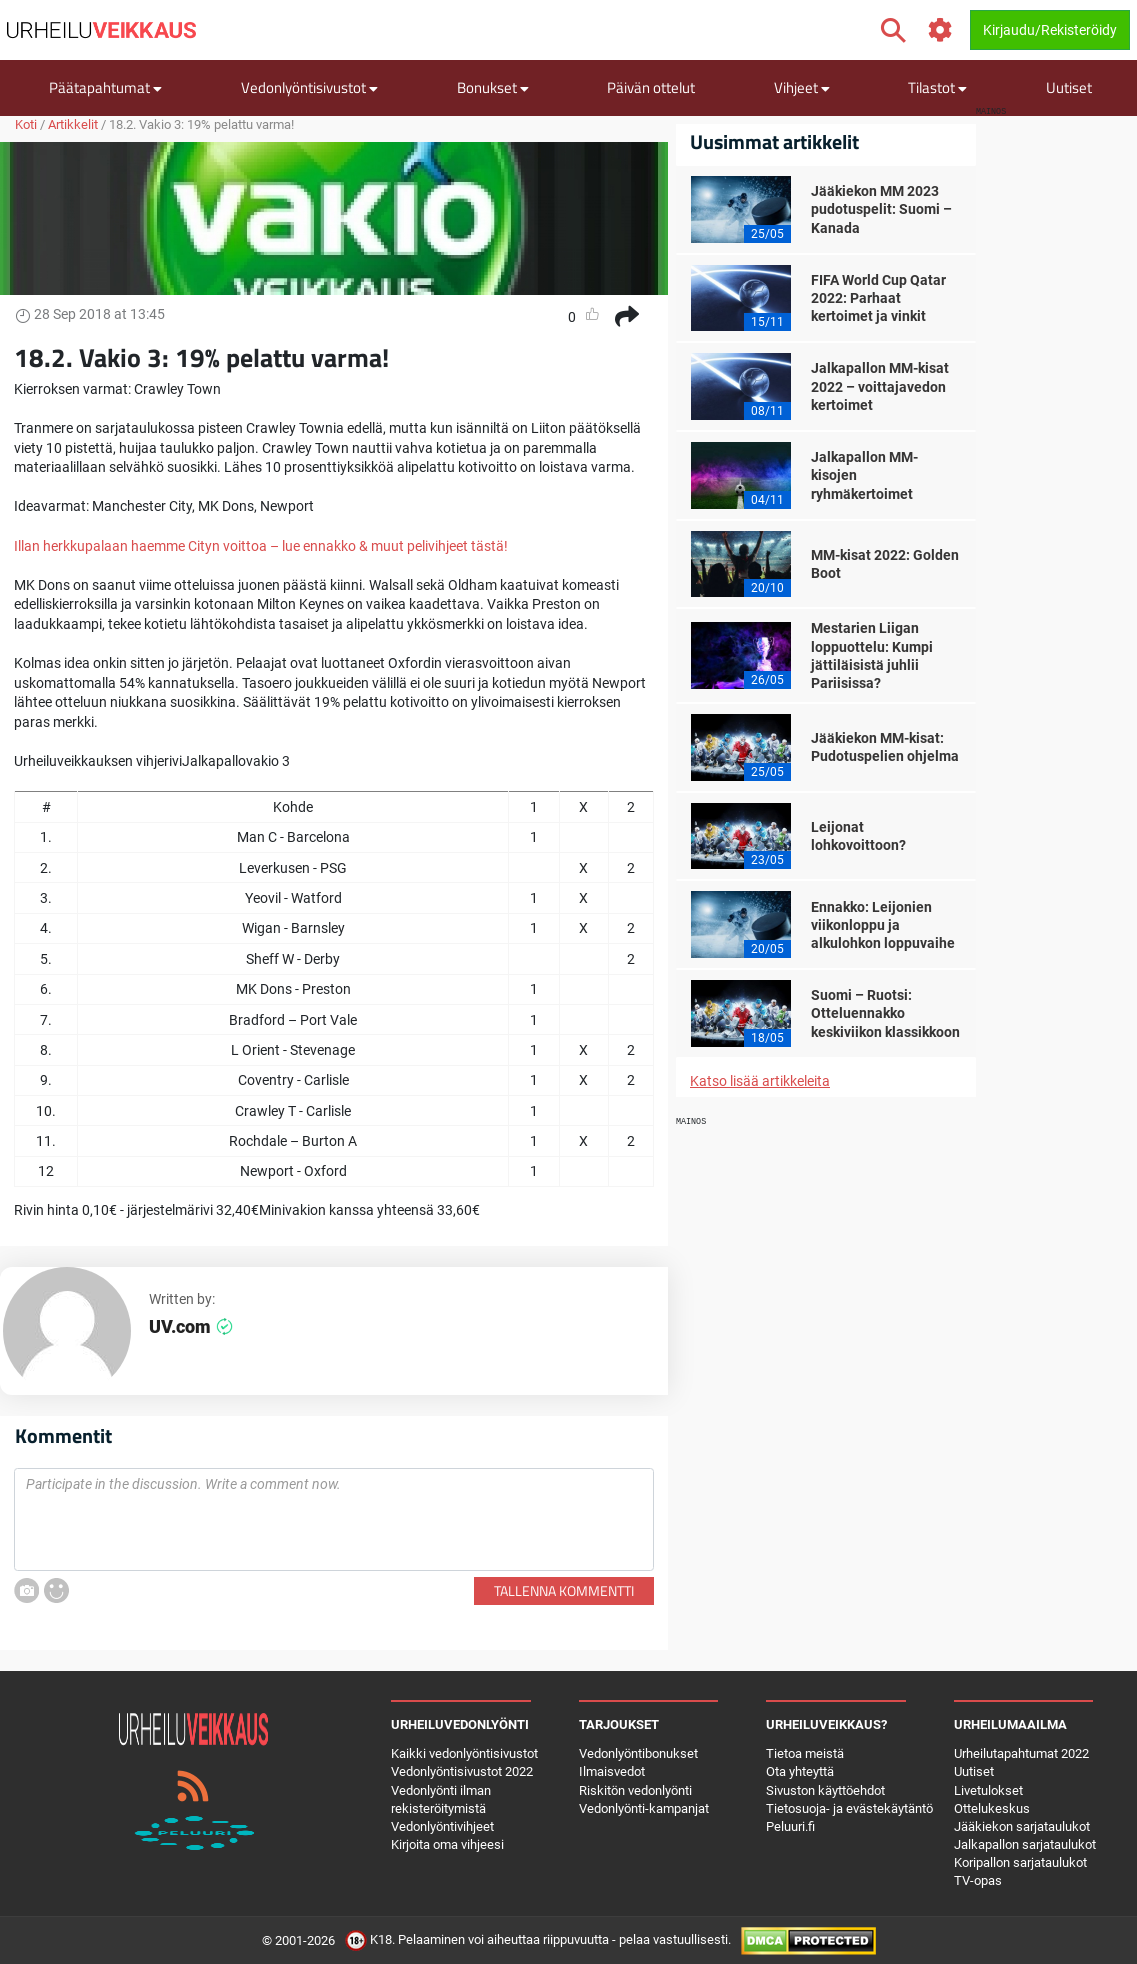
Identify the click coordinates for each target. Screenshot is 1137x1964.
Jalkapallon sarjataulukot (1025, 1844)
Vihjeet (802, 87)
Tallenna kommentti (564, 1590)
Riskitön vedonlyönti (635, 1790)
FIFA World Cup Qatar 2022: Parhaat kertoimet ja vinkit (878, 298)
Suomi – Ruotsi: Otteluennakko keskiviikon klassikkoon (885, 1013)
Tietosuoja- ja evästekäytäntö (849, 1808)
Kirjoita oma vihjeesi (447, 1844)
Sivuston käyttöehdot (825, 1790)
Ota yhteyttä (800, 1771)
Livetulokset (988, 1790)
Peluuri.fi (790, 1826)
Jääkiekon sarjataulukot (1022, 1826)
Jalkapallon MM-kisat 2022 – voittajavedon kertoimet (880, 386)
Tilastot (937, 87)
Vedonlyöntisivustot (309, 87)
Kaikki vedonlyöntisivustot (464, 1753)
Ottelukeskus (992, 1808)
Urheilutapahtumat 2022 (1021, 1753)
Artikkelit (73, 124)
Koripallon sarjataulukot (1020, 1862)
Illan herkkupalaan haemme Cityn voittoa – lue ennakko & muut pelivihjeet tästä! (261, 546)
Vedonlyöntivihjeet (442, 1826)
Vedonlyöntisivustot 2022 (462, 1771)
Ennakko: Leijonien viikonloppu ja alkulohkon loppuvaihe (883, 925)
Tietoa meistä (805, 1753)
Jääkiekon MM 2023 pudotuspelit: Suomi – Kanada (881, 209)
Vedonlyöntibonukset (638, 1753)
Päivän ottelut (651, 87)
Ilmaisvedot (612, 1771)
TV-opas (978, 1880)
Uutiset (1069, 87)
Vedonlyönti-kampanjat (644, 1808)
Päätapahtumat (105, 87)
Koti (26, 124)
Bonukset (493, 87)
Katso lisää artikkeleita (760, 1081)
